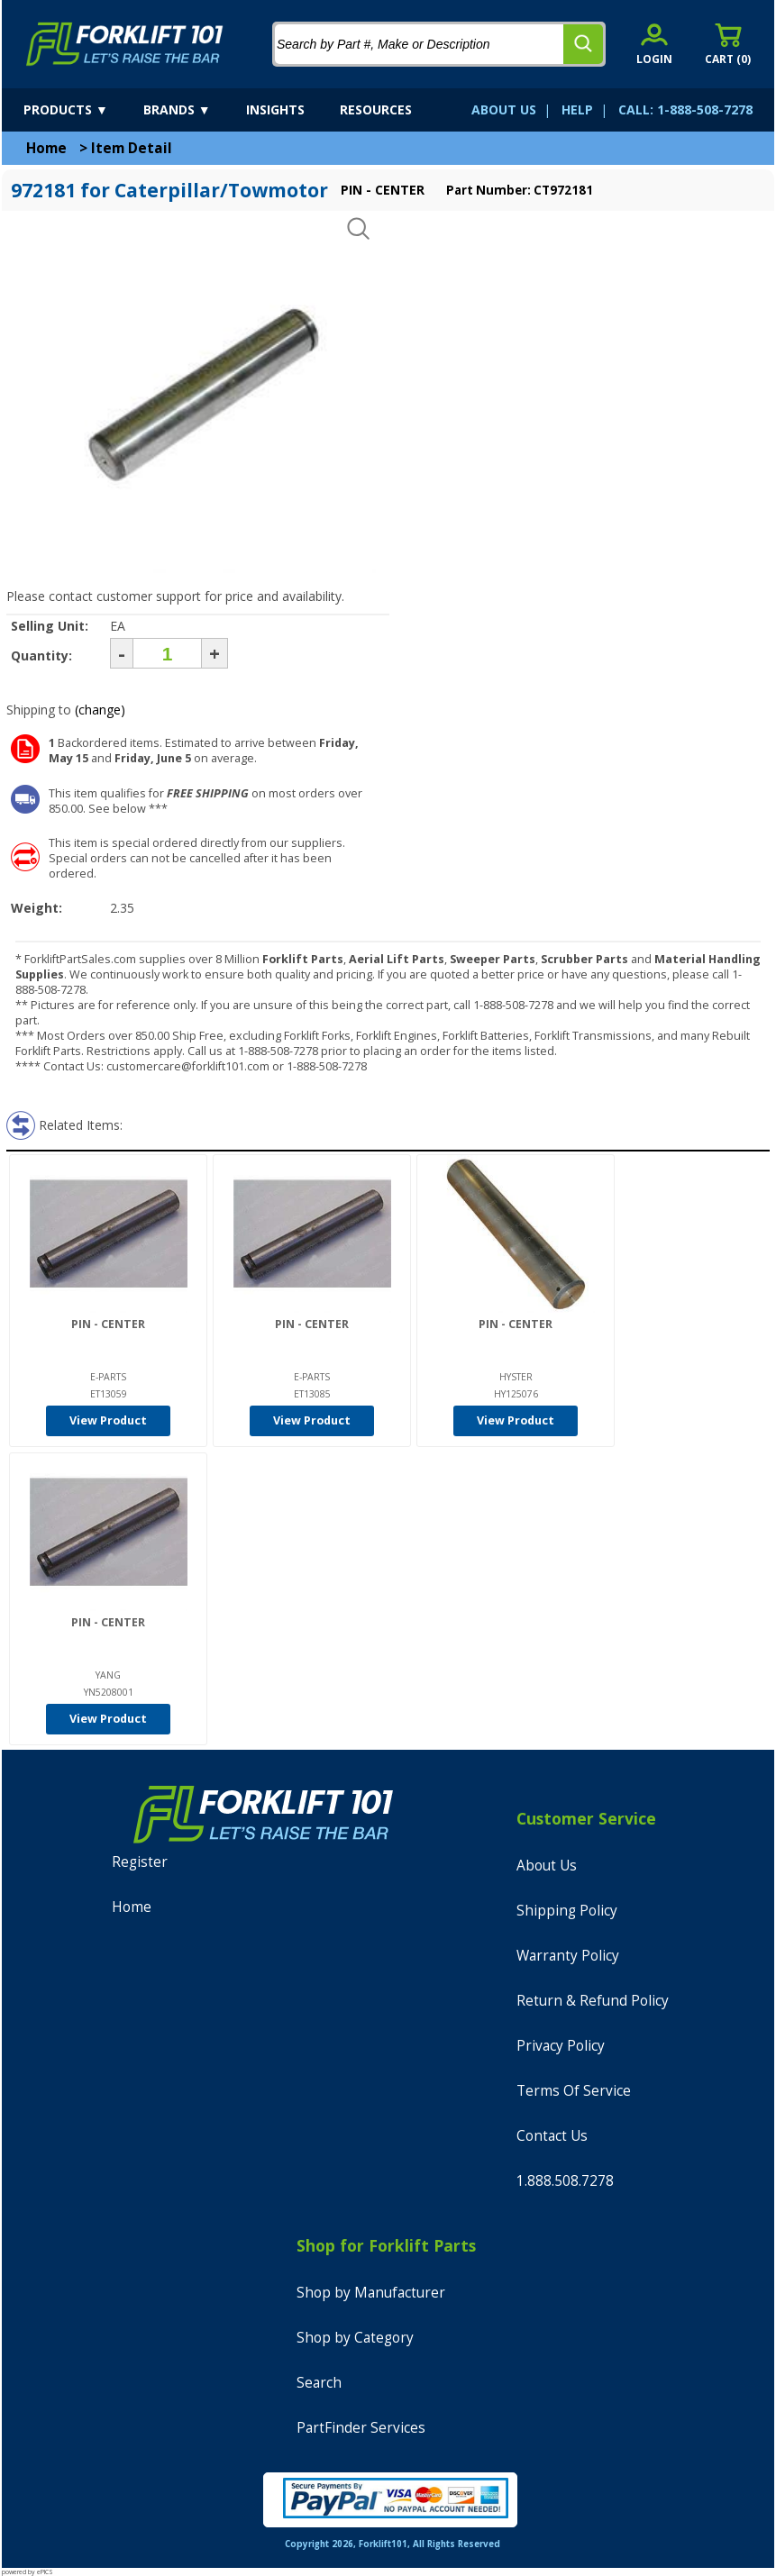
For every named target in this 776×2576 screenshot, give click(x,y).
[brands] (192, 110)
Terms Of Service (573, 2090)
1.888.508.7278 (565, 2180)
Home (46, 148)
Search (319, 2382)
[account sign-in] (654, 44)
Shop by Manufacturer (371, 2292)
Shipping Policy (566, 1910)
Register (140, 1861)
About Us (546, 1865)
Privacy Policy (560, 2045)
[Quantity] (167, 653)
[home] (124, 44)
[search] (583, 44)
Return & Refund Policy (592, 2000)
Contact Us (552, 2135)
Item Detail (131, 148)
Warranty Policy (567, 1955)
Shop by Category (355, 2337)
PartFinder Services (361, 2427)
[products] (81, 110)
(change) (100, 709)
